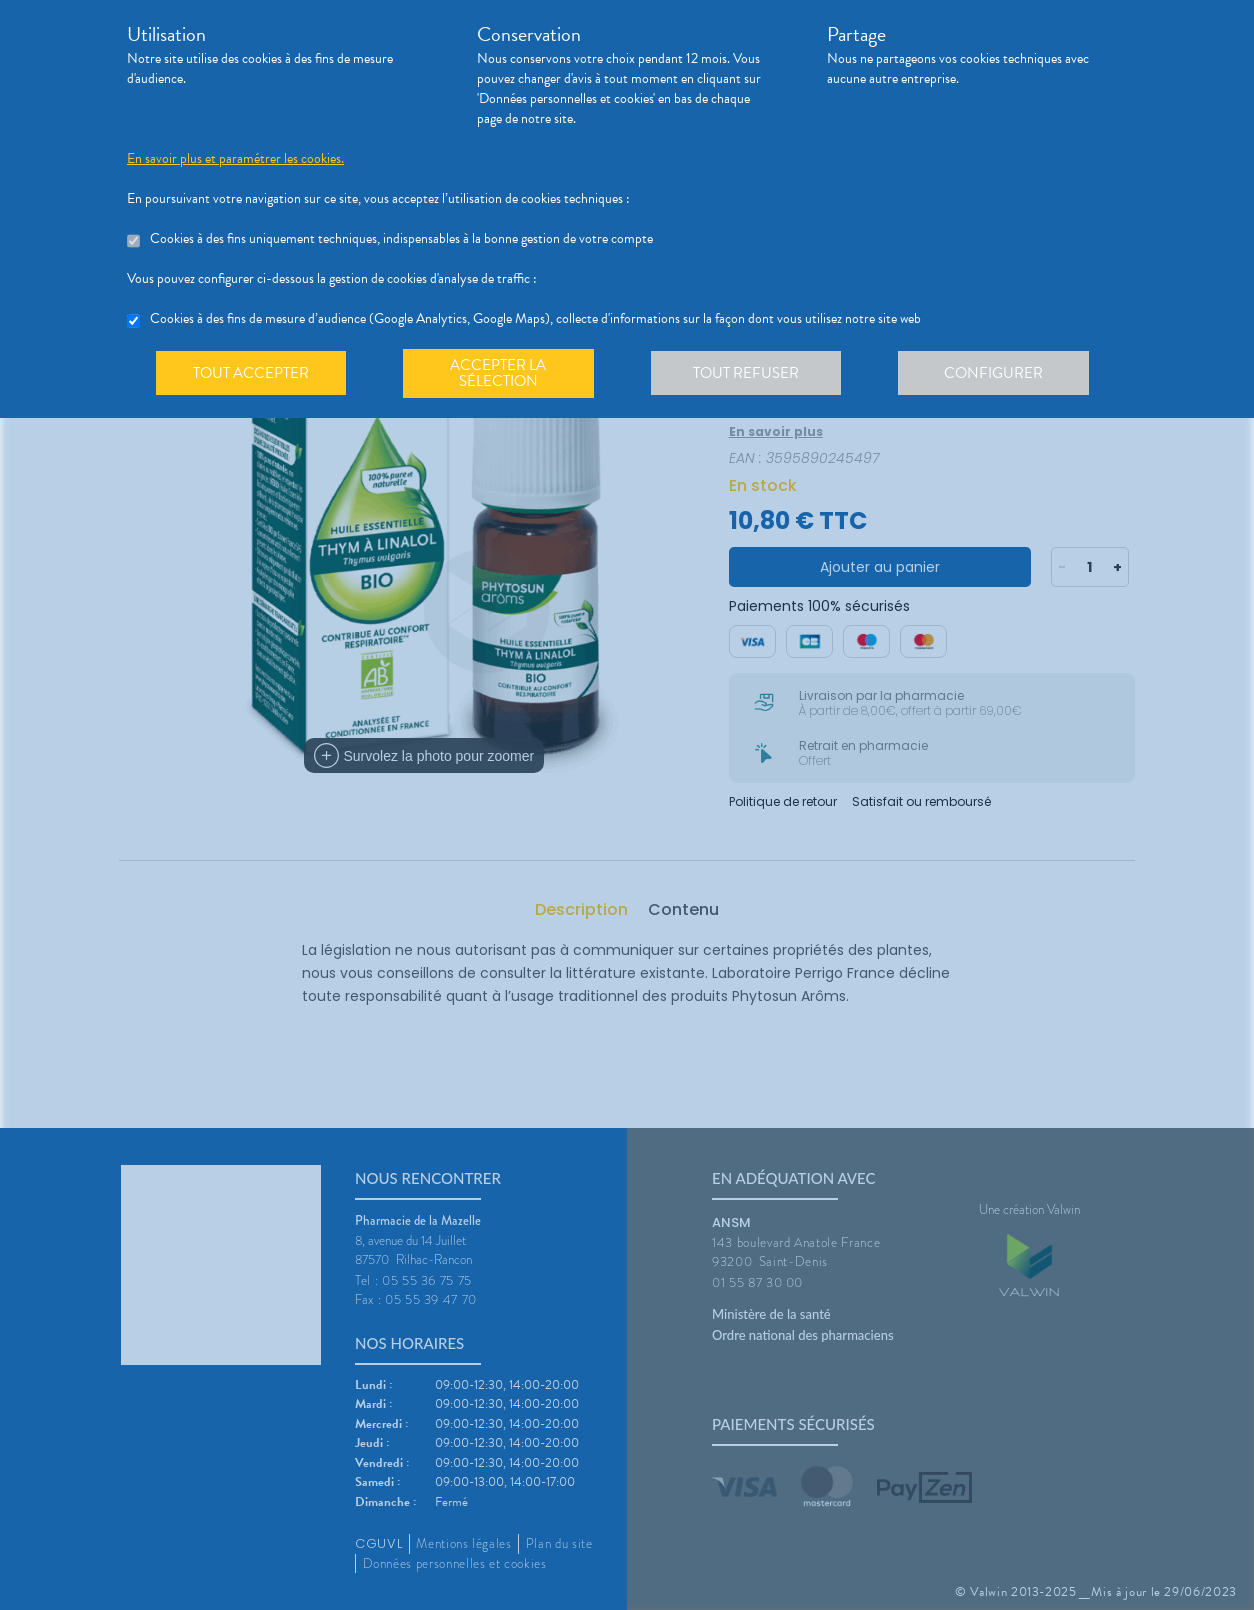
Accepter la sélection (502, 374)
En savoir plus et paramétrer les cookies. (235, 159)
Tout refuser (752, 374)
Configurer (1002, 374)
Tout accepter (252, 374)
